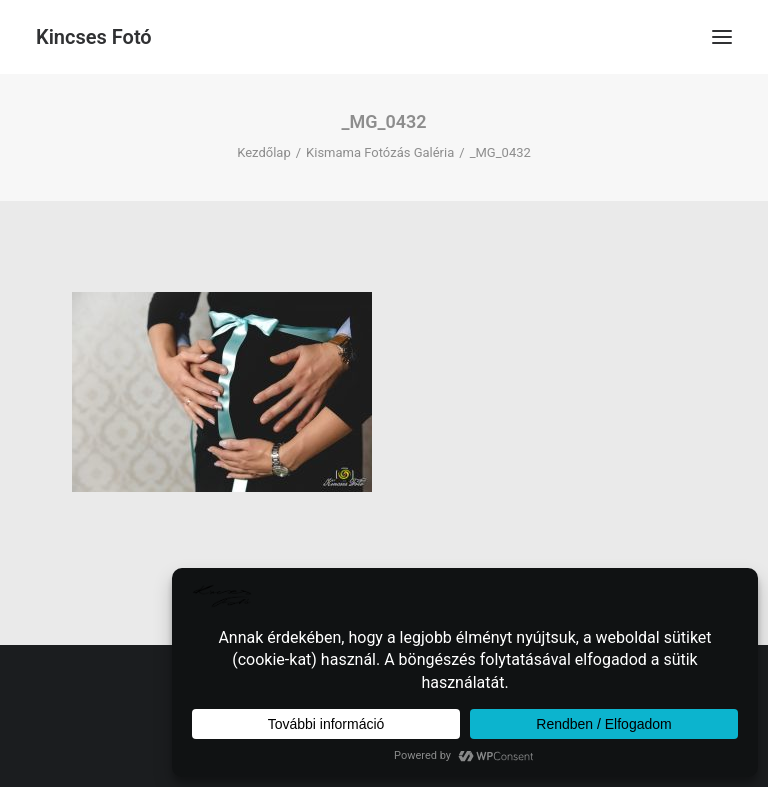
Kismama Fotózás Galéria (380, 152)
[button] (722, 37)
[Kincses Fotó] (94, 37)
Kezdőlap (264, 152)
